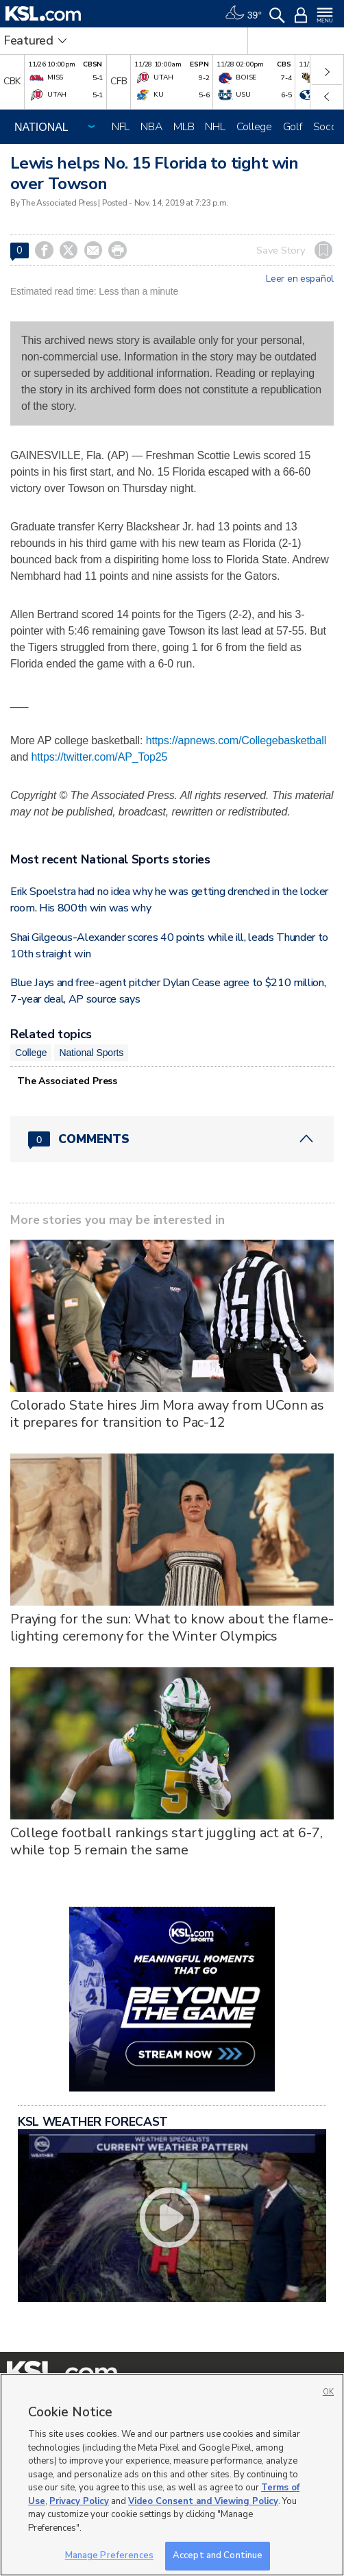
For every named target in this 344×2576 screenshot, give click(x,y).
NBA (151, 126)
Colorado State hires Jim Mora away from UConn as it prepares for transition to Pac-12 (167, 1414)
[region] (172, 2474)
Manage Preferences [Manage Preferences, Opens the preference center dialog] (109, 2555)
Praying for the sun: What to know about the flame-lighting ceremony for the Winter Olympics (172, 1627)
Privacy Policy (79, 2501)
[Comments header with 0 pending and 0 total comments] (172, 1139)
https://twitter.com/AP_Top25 (100, 757)
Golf (292, 126)
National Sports (91, 1052)
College (254, 126)
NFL (121, 126)
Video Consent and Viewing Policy (203, 2501)
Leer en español (300, 279)
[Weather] (243, 13)
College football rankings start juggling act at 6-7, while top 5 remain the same (166, 1841)
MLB (183, 126)
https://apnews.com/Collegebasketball (236, 740)
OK (328, 2392)
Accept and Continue (217, 2555)
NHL (215, 126)
